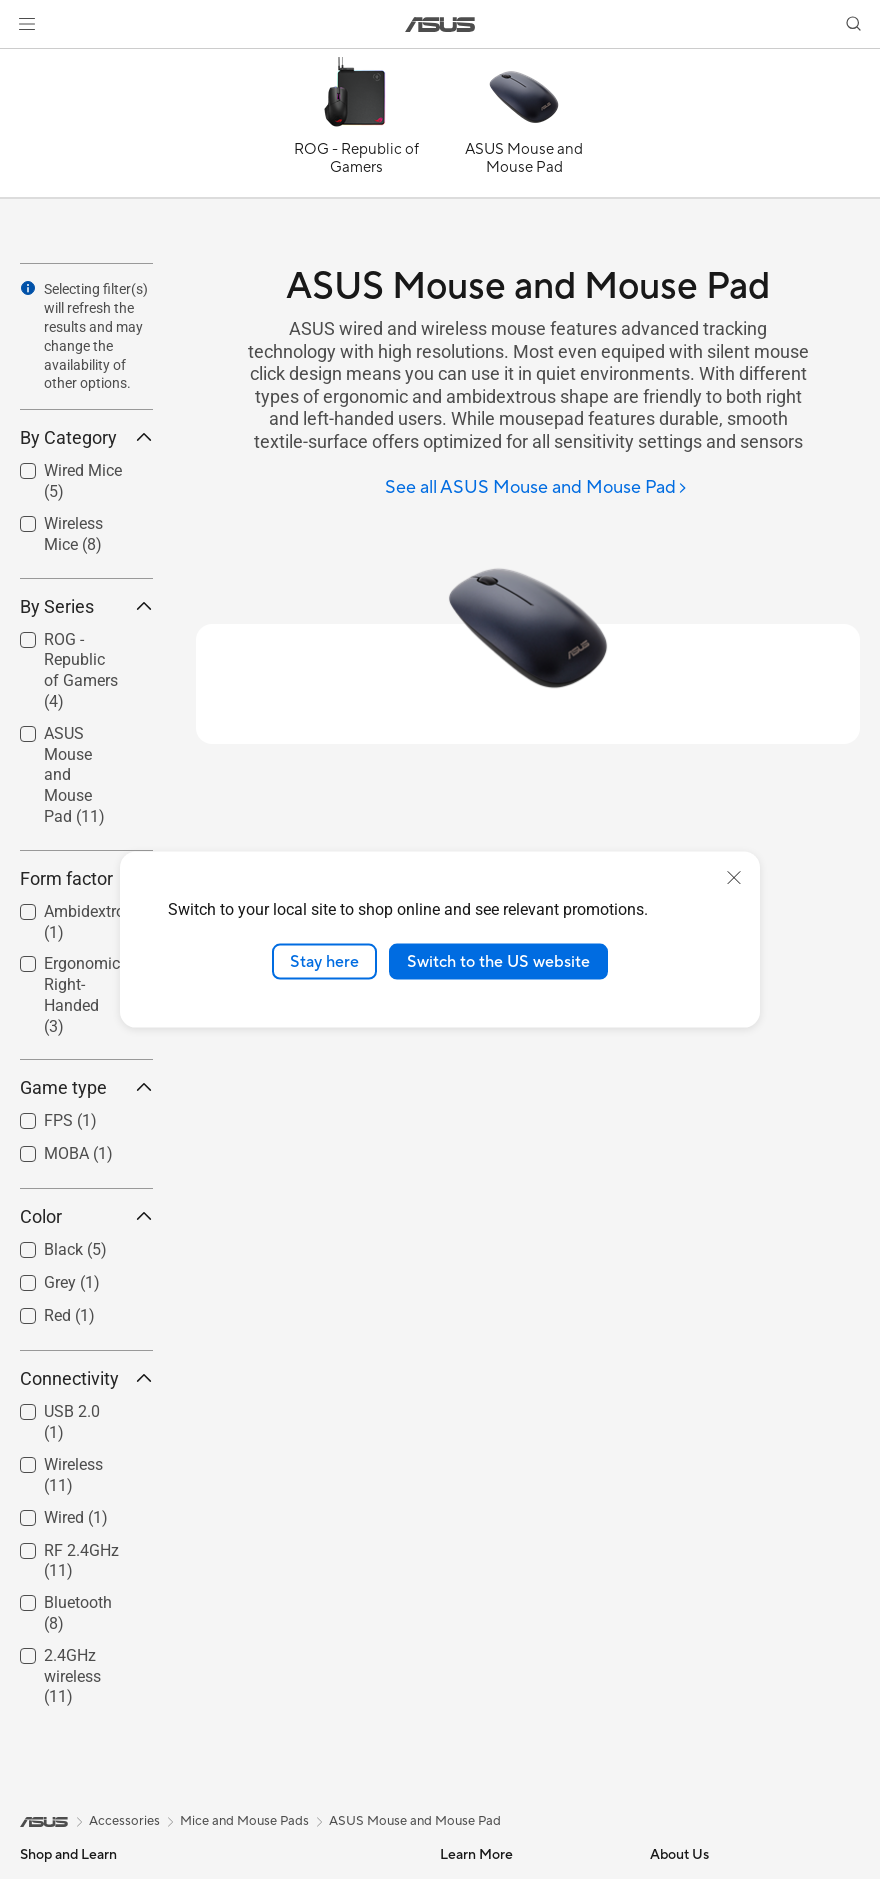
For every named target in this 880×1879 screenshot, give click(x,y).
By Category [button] (86, 437)
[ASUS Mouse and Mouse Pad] (524, 128)
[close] (734, 877)
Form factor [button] (86, 878)
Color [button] (86, 1216)
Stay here (324, 961)
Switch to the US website (498, 961)
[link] (440, 24)
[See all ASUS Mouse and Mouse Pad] (536, 488)
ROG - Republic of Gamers (81, 670)
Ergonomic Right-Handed (82, 994)
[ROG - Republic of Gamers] (356, 128)
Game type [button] (86, 1087)
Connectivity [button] (86, 1378)
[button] (27, 24)
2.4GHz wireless (72, 1676)
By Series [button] (86, 606)
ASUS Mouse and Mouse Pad (74, 775)
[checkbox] (78, 672)
